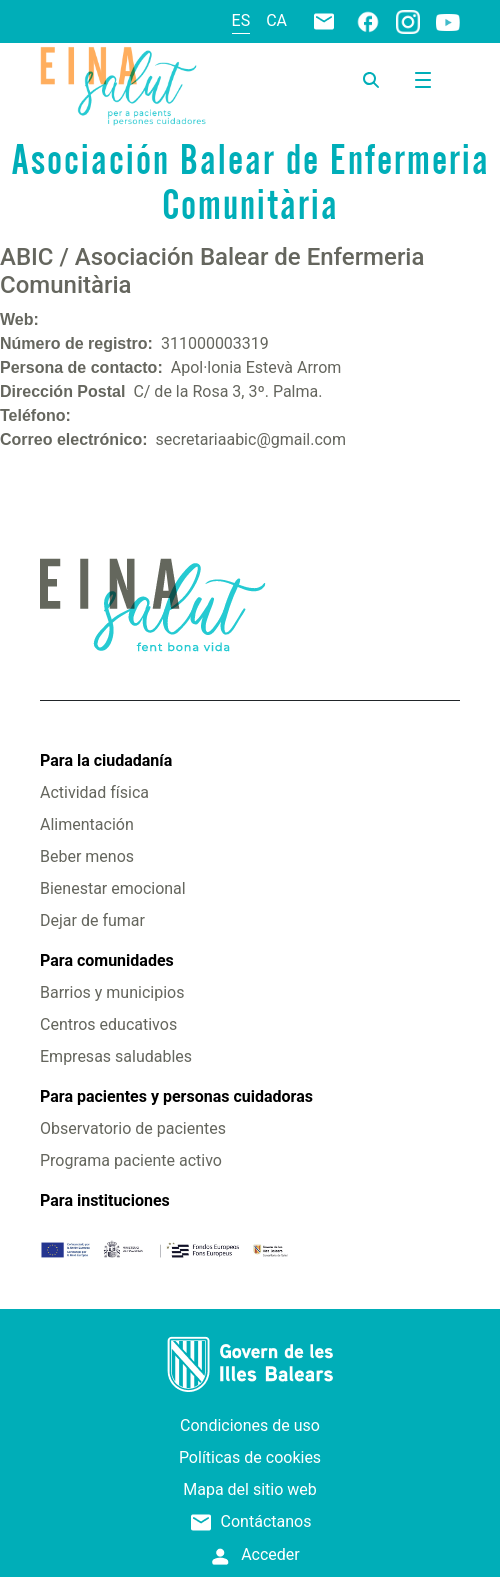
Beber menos (87, 856)
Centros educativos (108, 1024)
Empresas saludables (116, 1056)
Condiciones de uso (250, 1425)
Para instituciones (105, 1200)
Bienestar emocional (113, 888)
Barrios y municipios (112, 992)
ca (276, 20)
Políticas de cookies (250, 1457)
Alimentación (87, 824)
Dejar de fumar (92, 920)
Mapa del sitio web (250, 1489)
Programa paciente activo (131, 1160)
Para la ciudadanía (106, 760)
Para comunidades (107, 960)
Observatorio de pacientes (133, 1128)
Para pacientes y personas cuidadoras (176, 1096)
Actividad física (94, 792)
